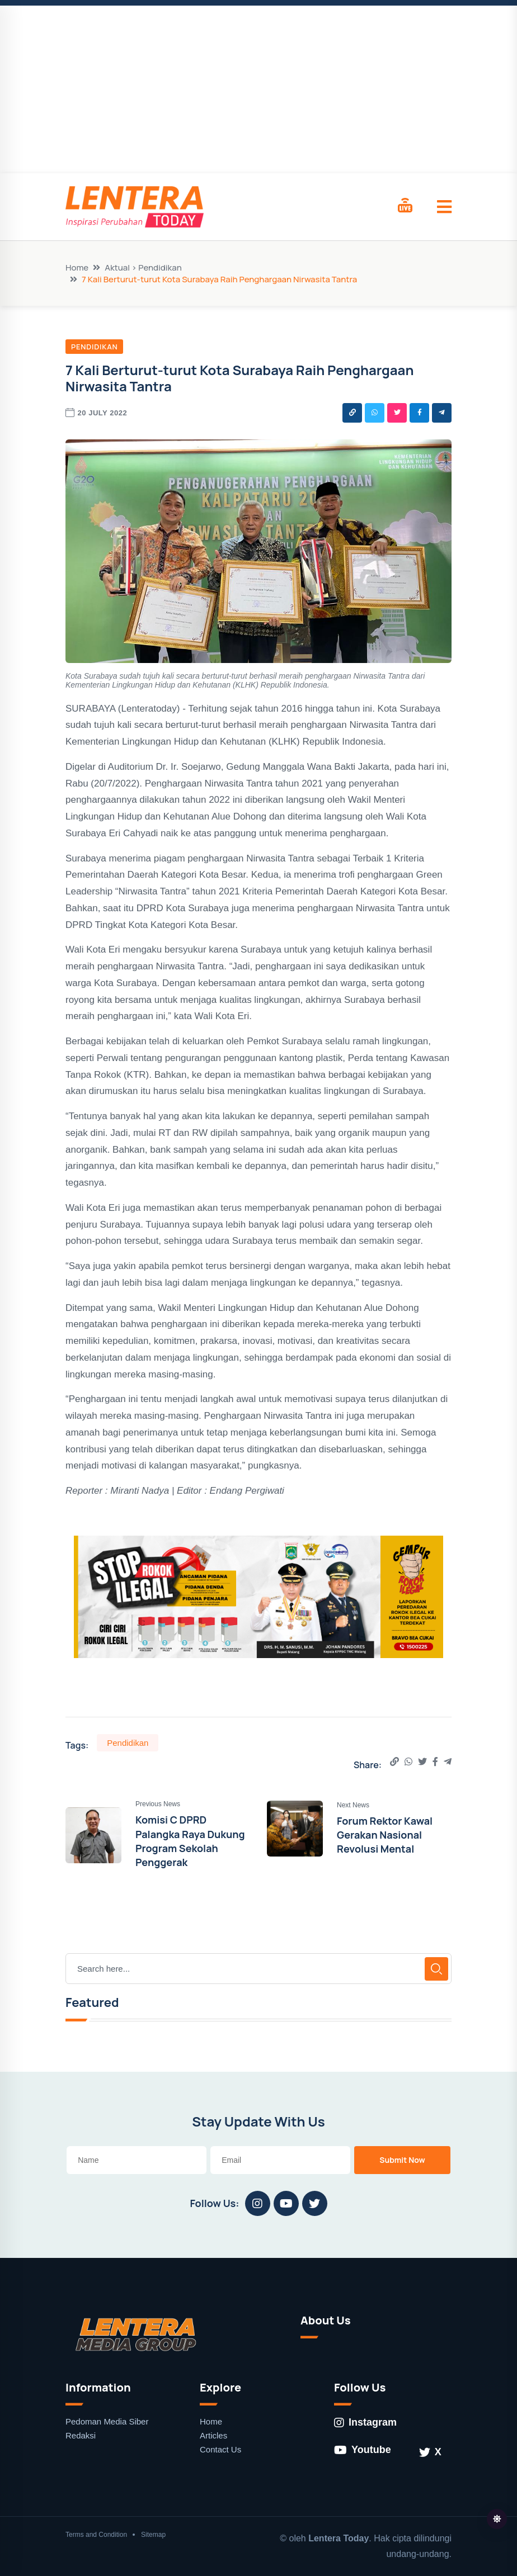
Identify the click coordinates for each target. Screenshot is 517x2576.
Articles (213, 2435)
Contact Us (220, 2449)
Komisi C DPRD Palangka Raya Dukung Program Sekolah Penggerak (190, 1841)
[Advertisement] (258, 89)
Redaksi (80, 2435)
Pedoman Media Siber (106, 2421)
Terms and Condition (96, 2535)
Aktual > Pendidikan (143, 267)
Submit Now (402, 2159)
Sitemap (153, 2535)
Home (76, 267)
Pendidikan (94, 347)
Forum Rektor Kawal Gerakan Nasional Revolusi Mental (385, 1834)
